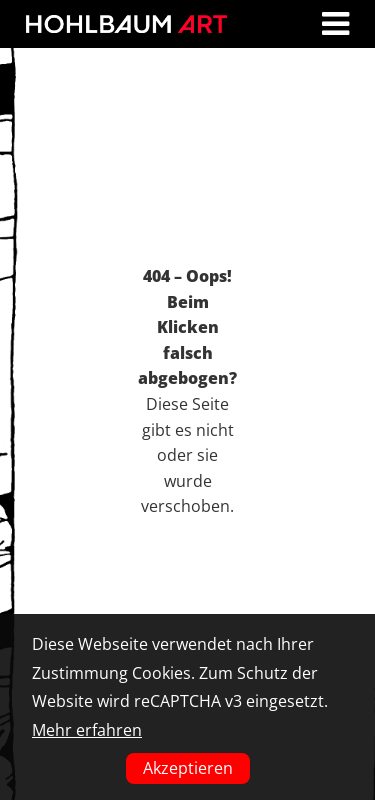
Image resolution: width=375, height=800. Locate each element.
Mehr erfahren (87, 730)
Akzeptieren (188, 768)
